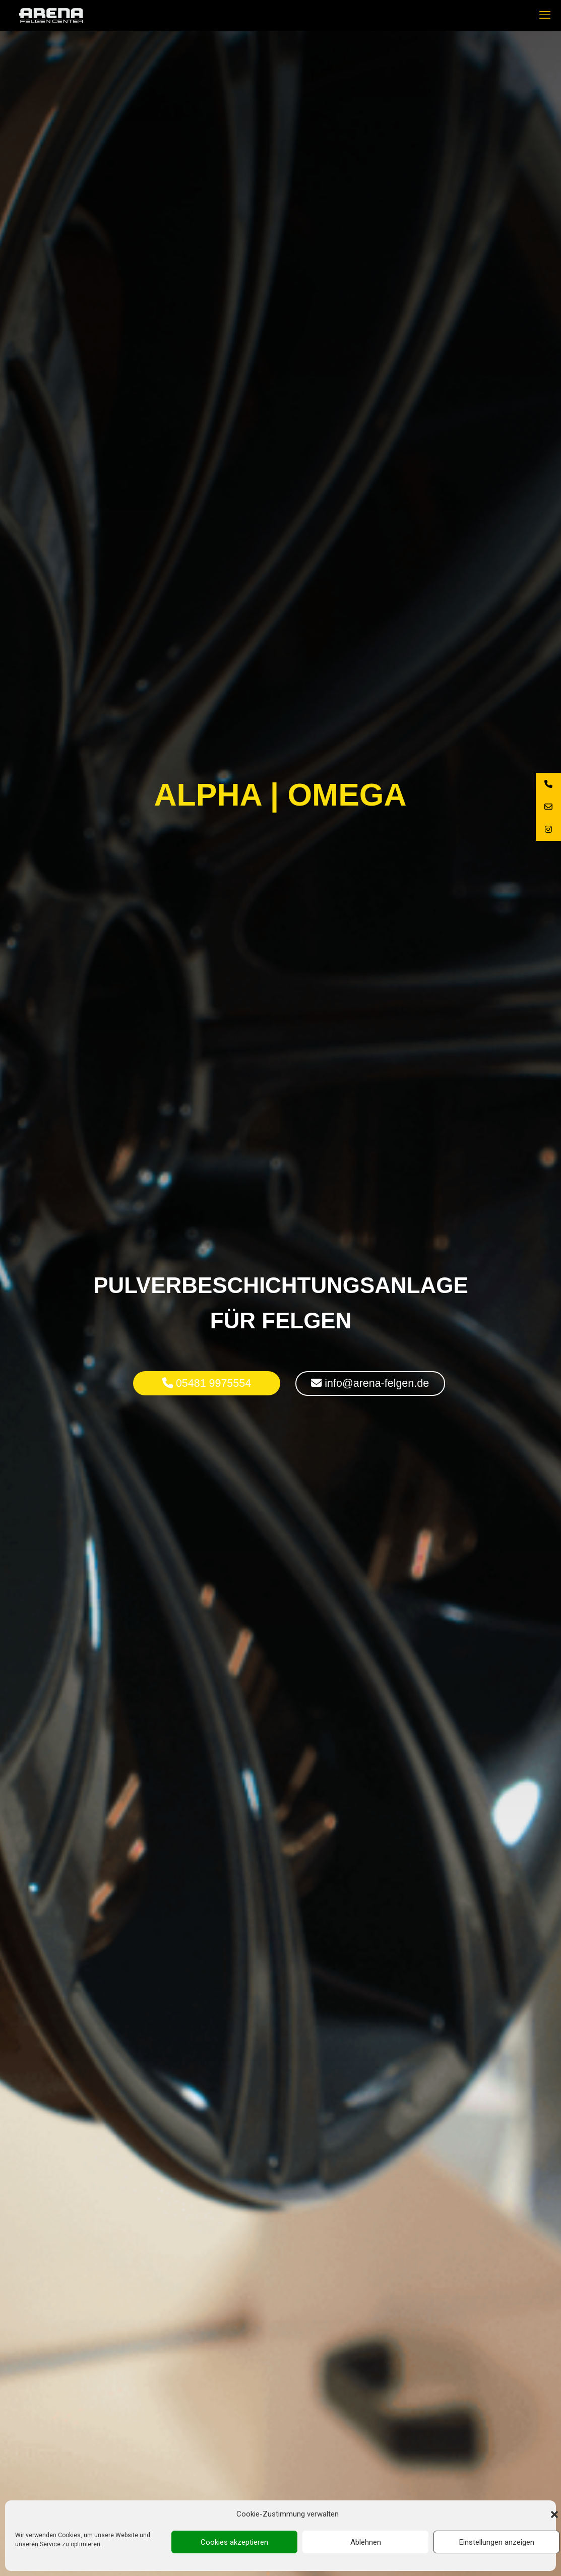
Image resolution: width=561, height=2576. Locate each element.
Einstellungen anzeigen (496, 2542)
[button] (554, 2514)
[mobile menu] (544, 15)
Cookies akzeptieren (234, 2542)
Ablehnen (365, 2542)
